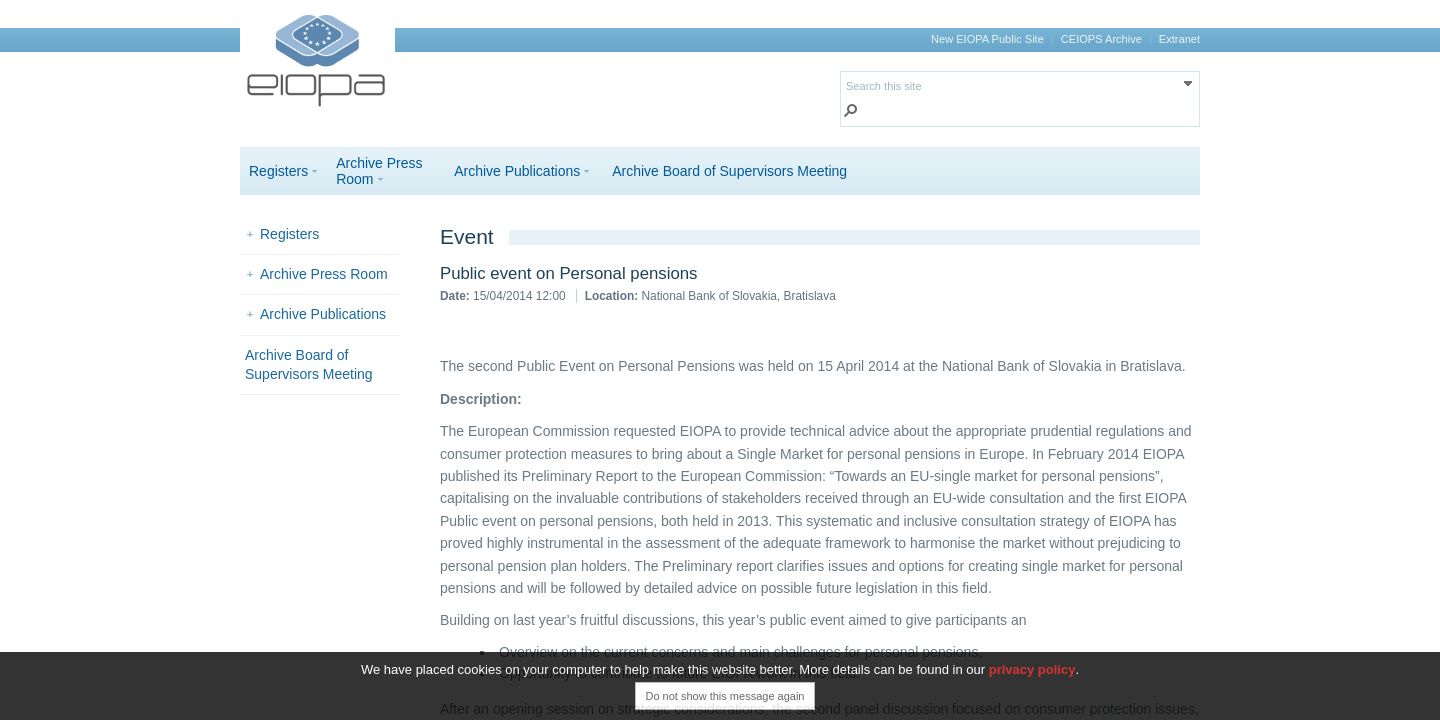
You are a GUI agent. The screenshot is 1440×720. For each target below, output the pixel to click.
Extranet (1179, 39)
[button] (851, 112)
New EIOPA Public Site (987, 39)
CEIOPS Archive (1101, 39)
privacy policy (1032, 669)
